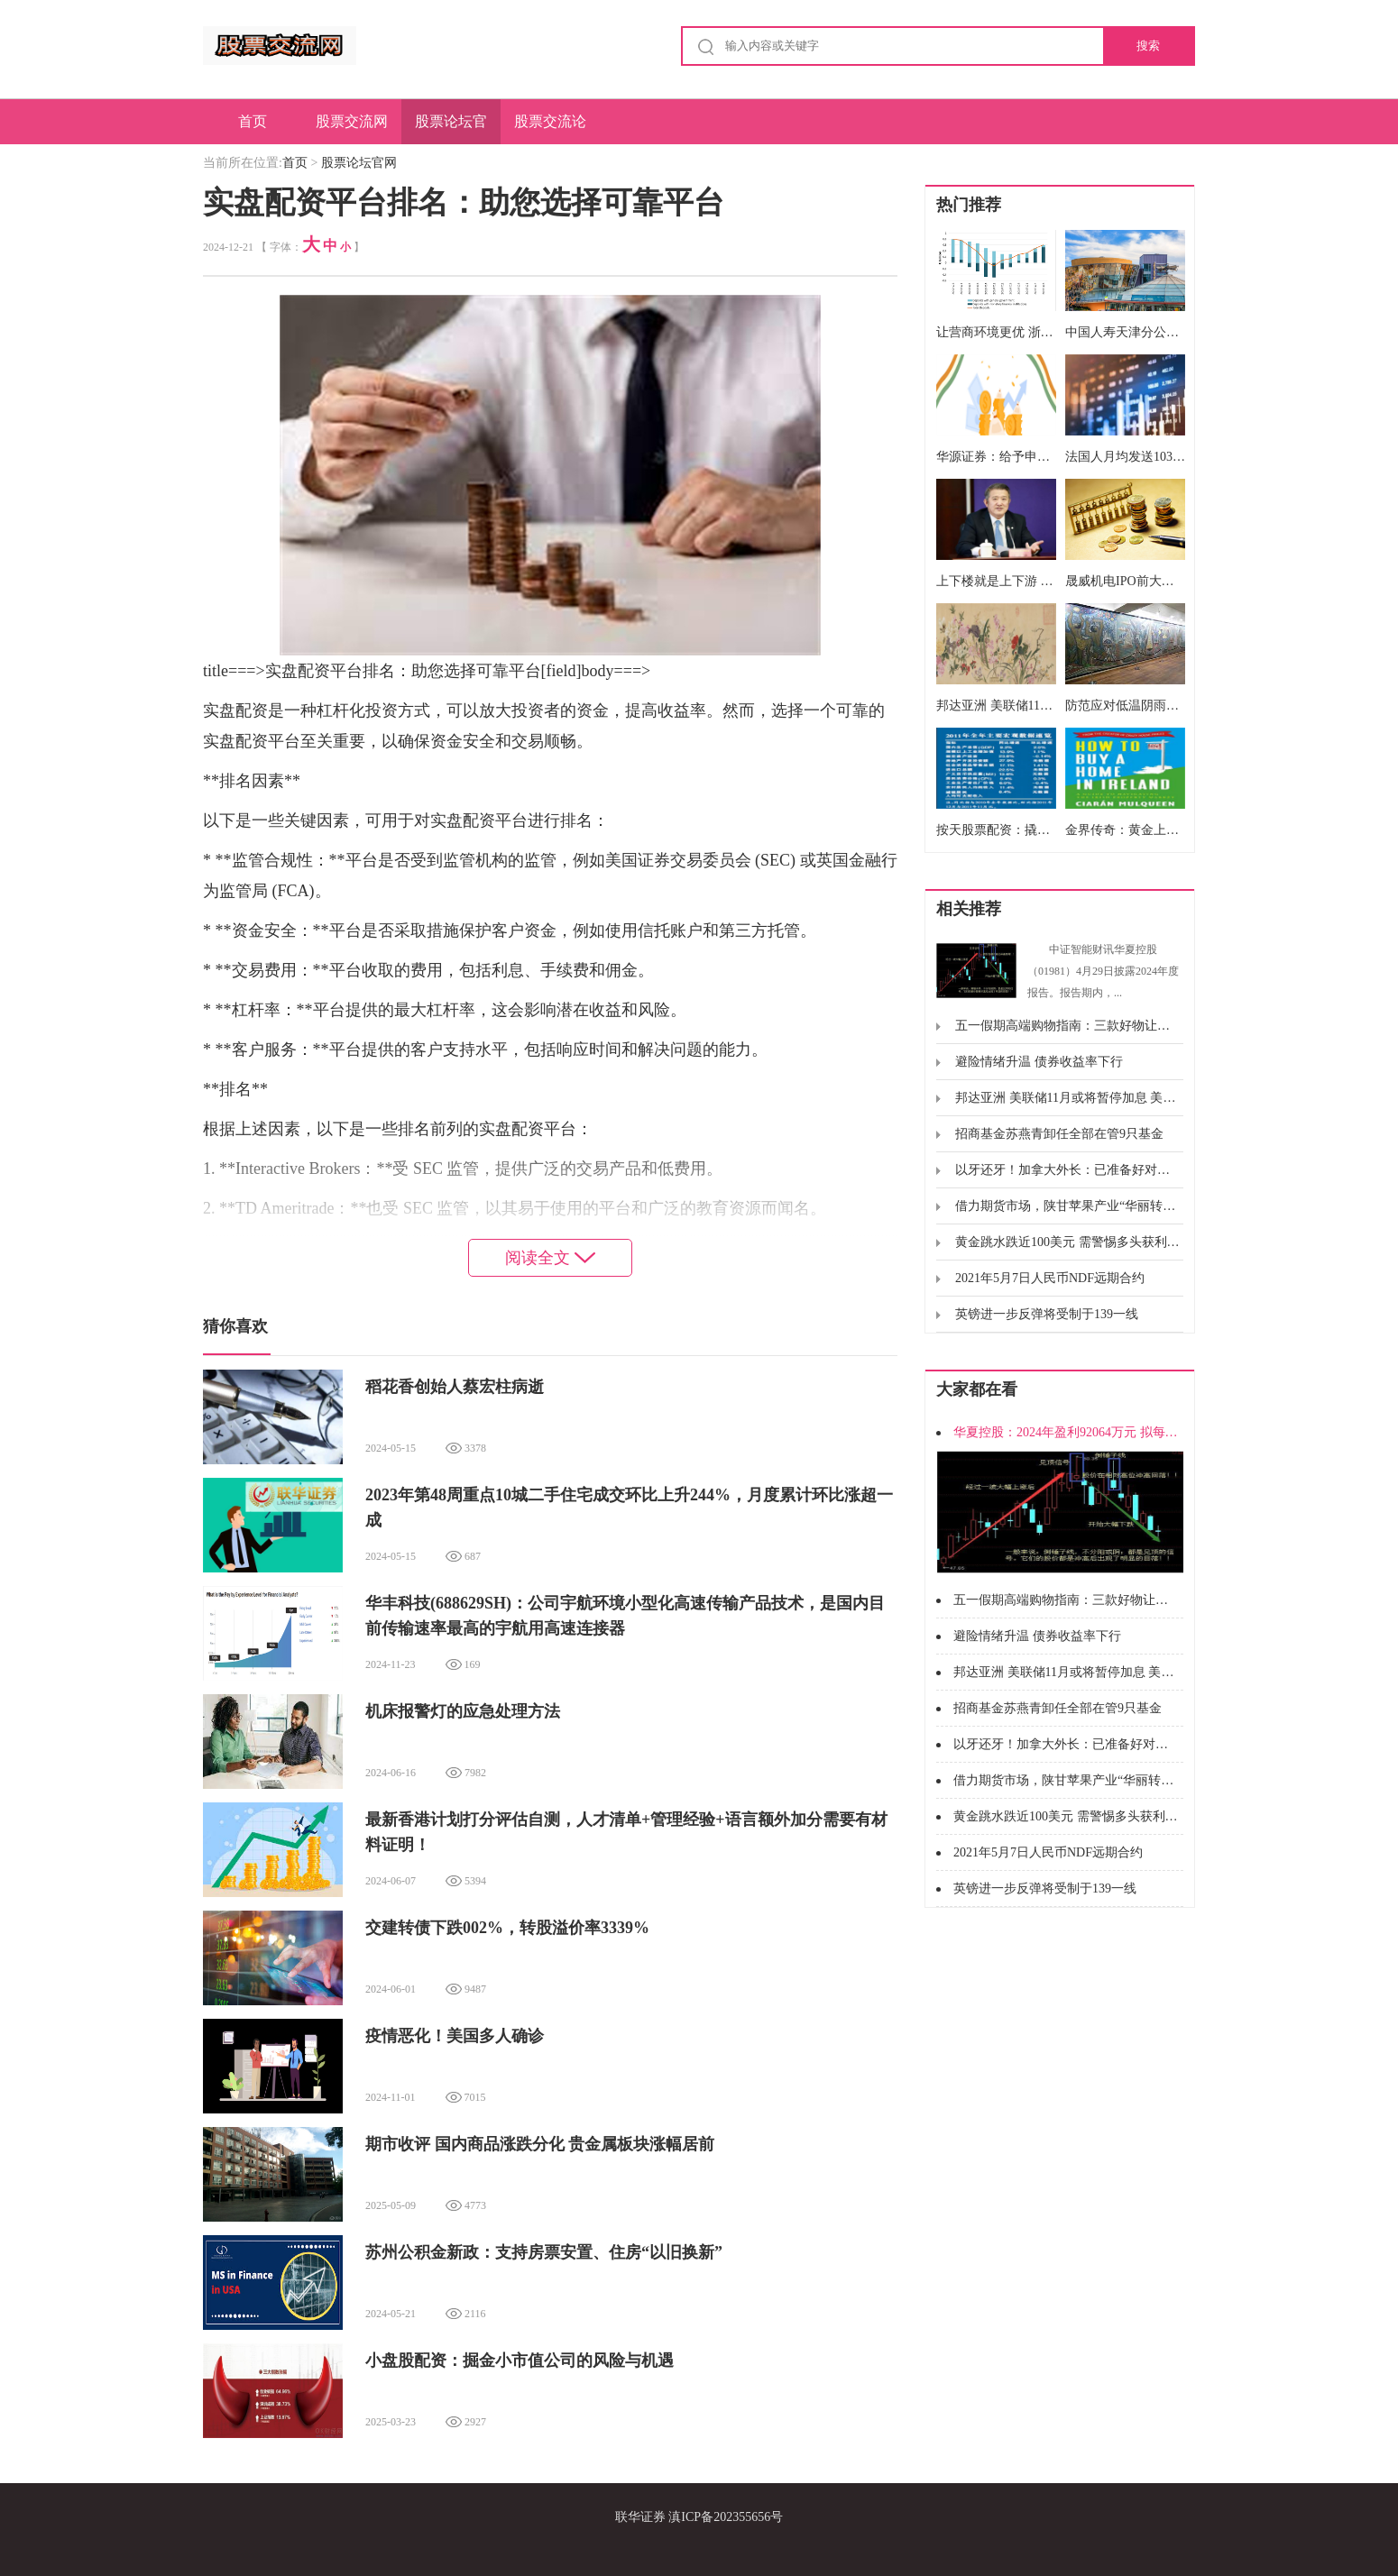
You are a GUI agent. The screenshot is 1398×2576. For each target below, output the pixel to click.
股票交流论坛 (550, 129)
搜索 (1148, 45)
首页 (252, 121)
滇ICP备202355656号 (725, 2517)
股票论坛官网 (451, 129)
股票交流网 (352, 121)
